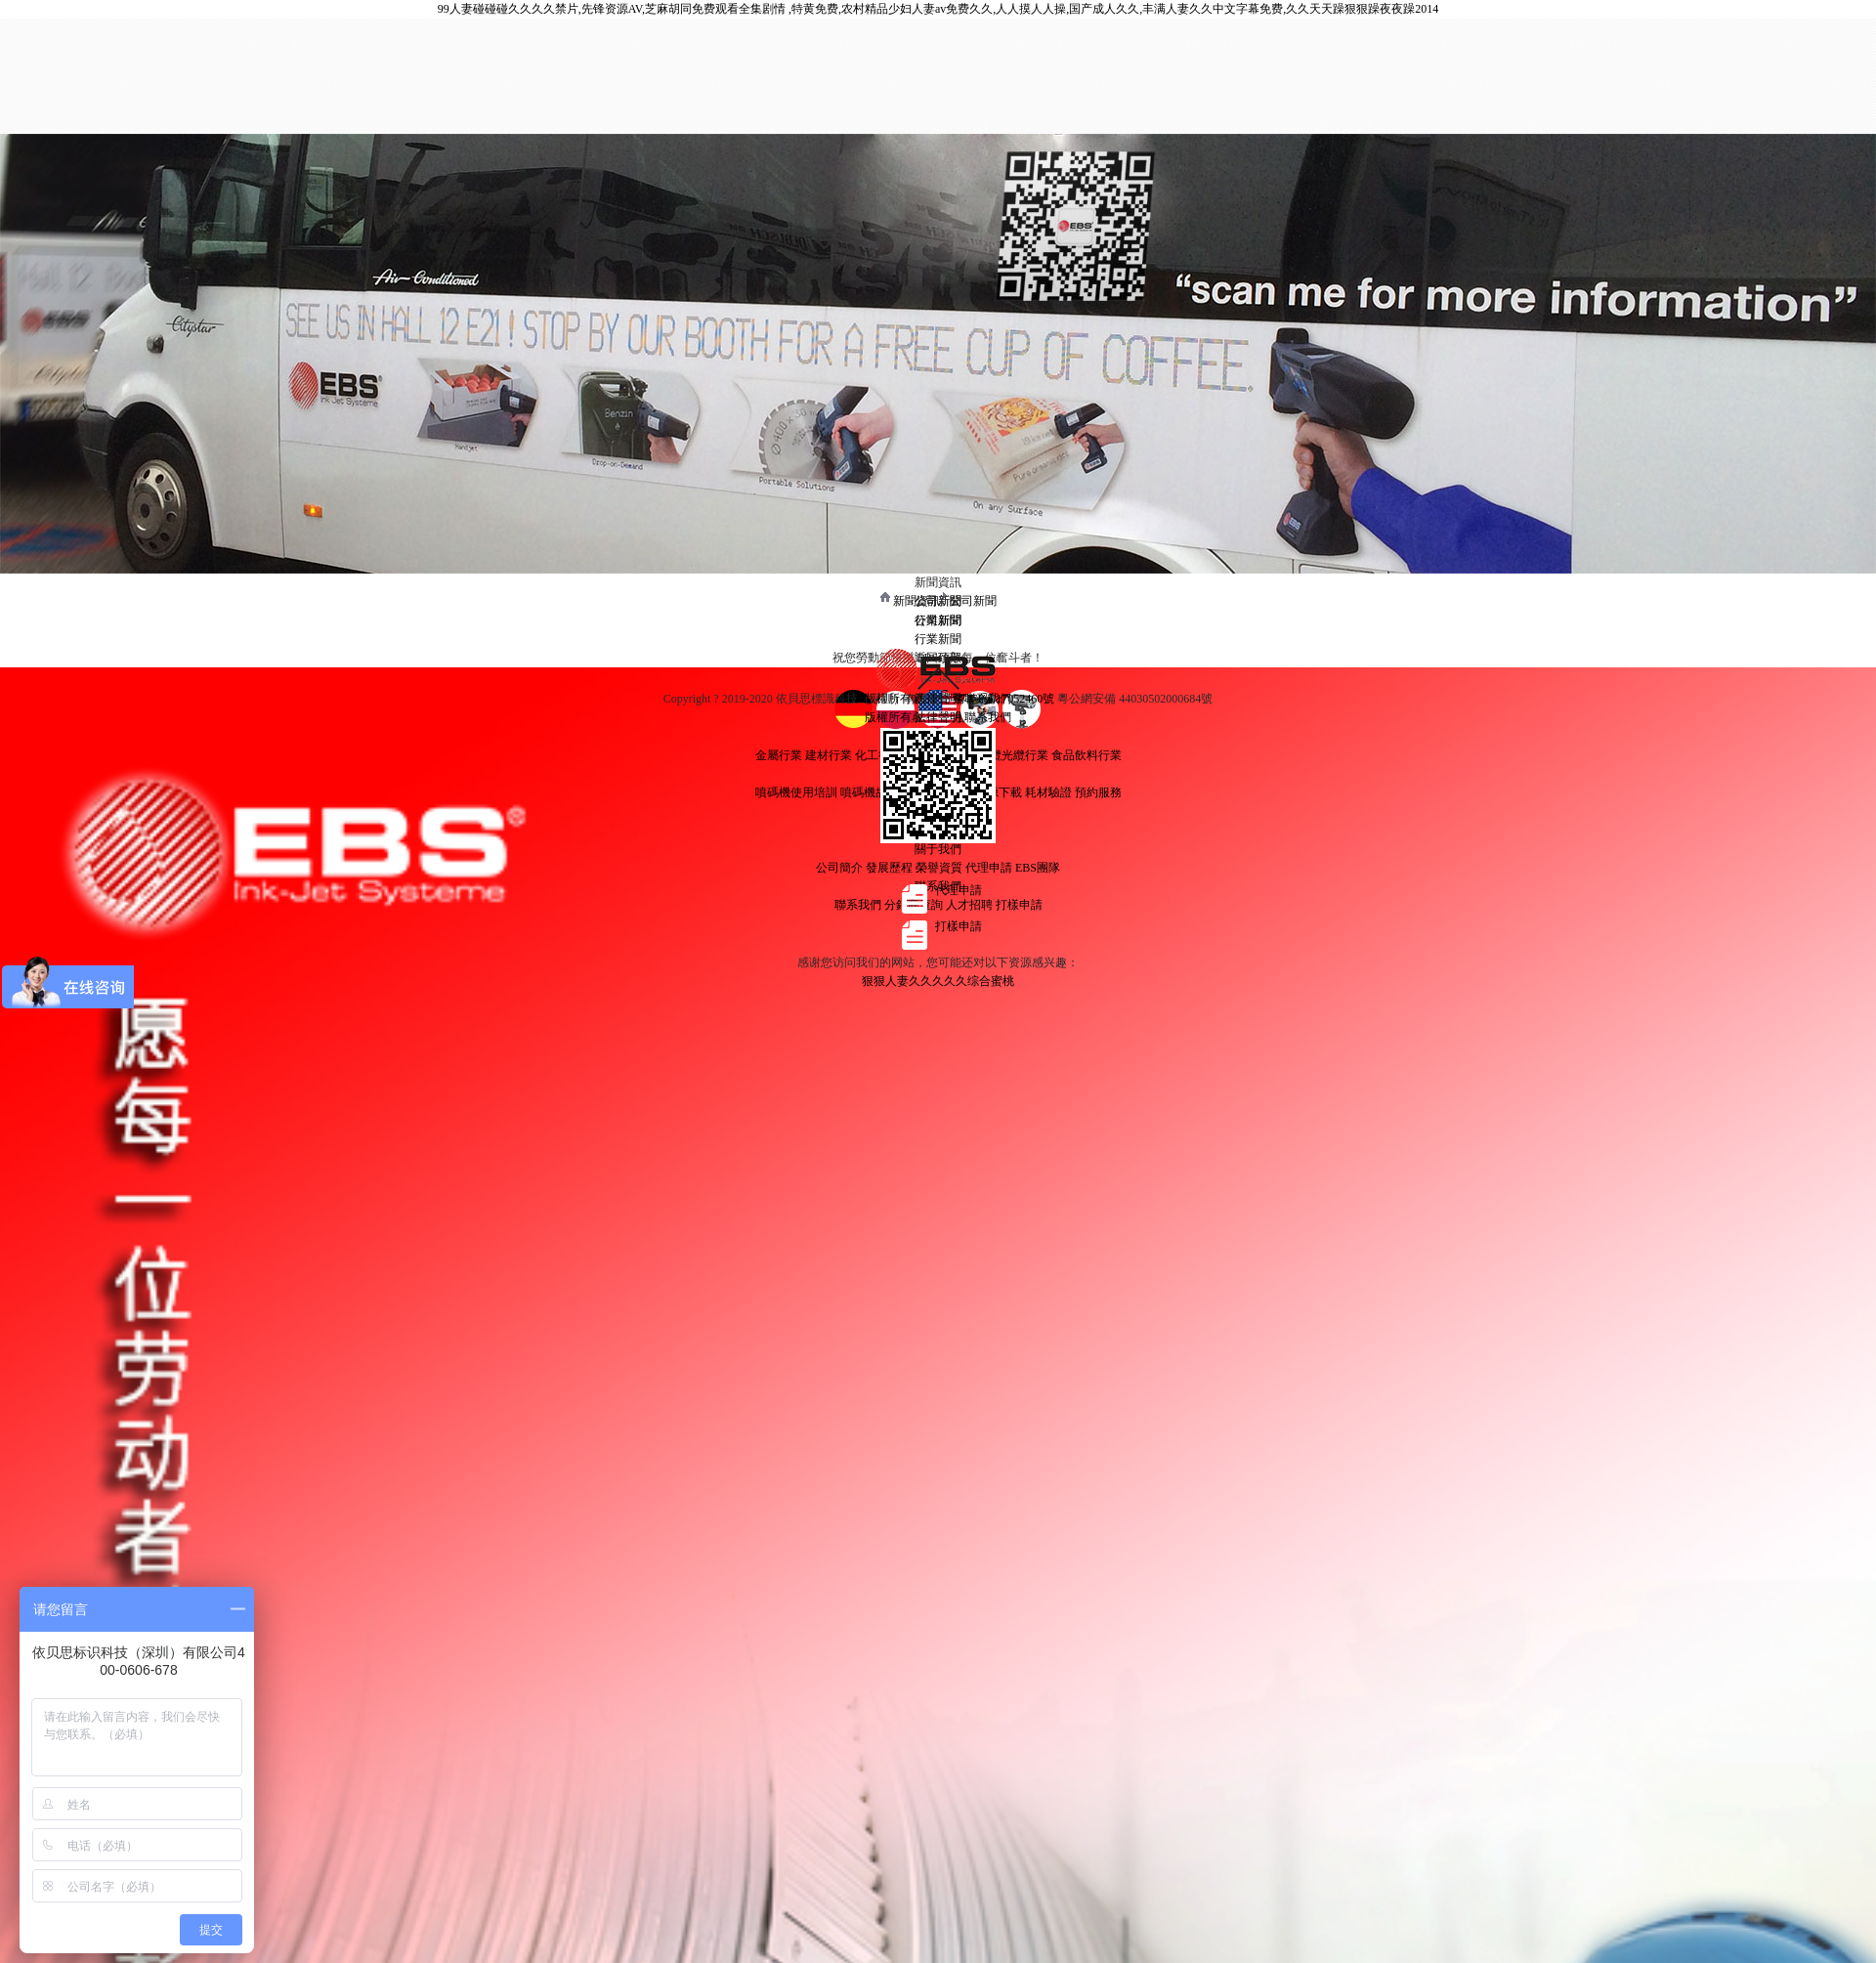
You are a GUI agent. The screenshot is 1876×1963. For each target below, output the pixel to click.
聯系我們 (857, 905)
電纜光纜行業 (1013, 755)
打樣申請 (1019, 905)
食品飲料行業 (1086, 755)
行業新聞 (938, 639)
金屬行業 (778, 755)
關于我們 (938, 849)
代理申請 (988, 868)
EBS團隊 (1037, 868)
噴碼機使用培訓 (796, 792)
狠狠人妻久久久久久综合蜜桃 (938, 981)
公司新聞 (973, 601)
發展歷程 (889, 868)
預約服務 (1098, 792)
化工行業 (878, 755)
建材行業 (828, 755)
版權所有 (888, 717)
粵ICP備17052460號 (1006, 698)
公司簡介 (839, 868)
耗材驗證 (1048, 792)
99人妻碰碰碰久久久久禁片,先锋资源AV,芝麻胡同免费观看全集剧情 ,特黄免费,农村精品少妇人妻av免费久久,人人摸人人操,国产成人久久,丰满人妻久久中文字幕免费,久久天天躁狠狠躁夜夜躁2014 (938, 9)
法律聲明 (938, 717)
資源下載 (998, 792)
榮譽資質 (939, 868)
